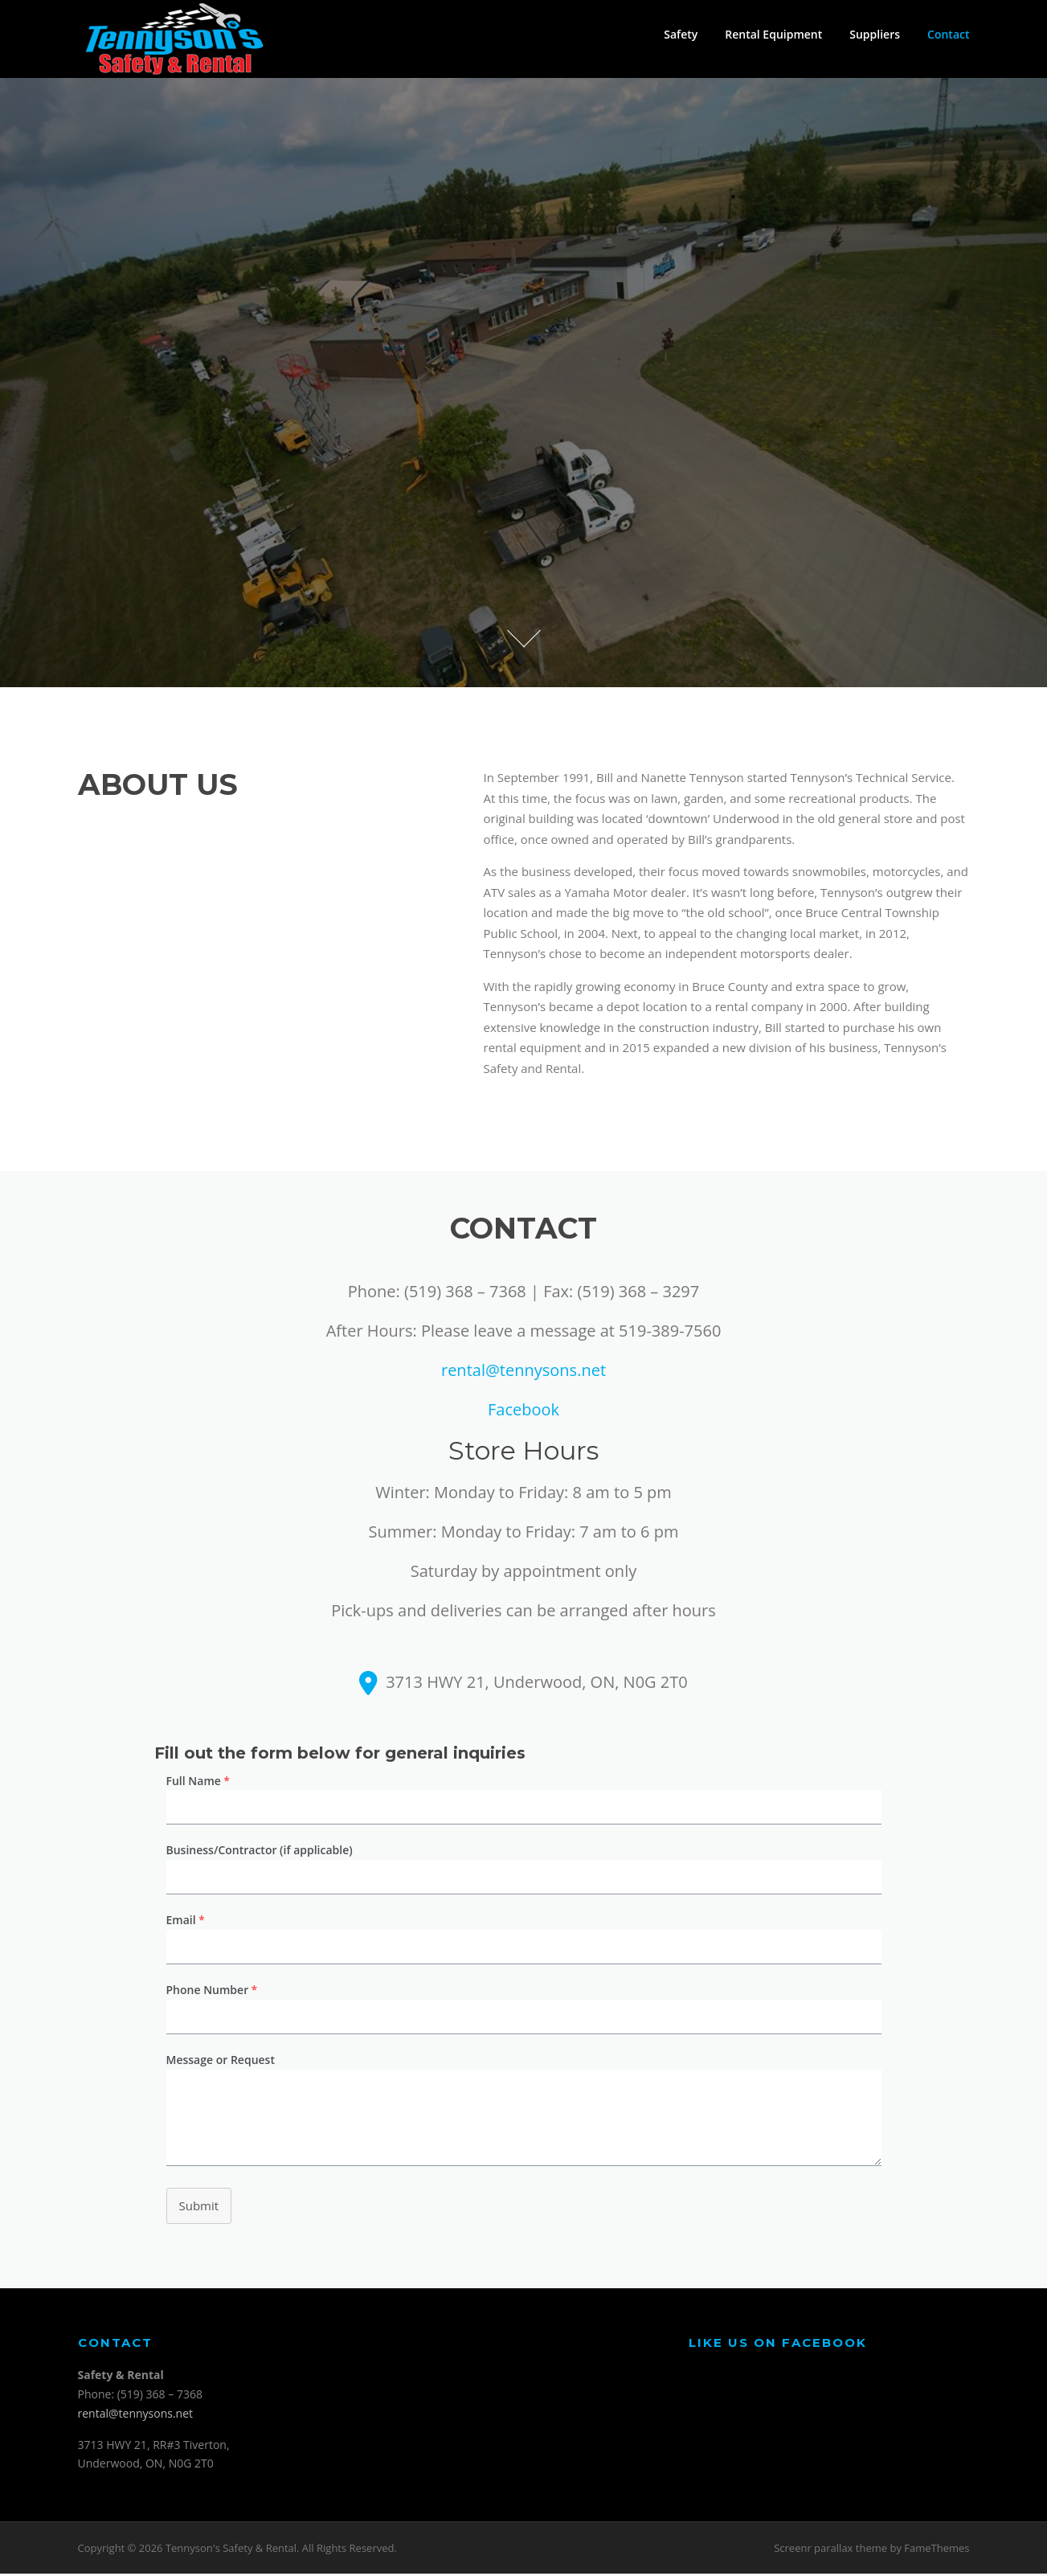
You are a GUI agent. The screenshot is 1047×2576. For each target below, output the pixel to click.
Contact (948, 34)
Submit (199, 2208)
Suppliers (874, 34)
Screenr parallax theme (830, 2550)
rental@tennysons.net (523, 1372)
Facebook (523, 1412)
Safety (680, 34)
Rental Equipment (773, 34)
